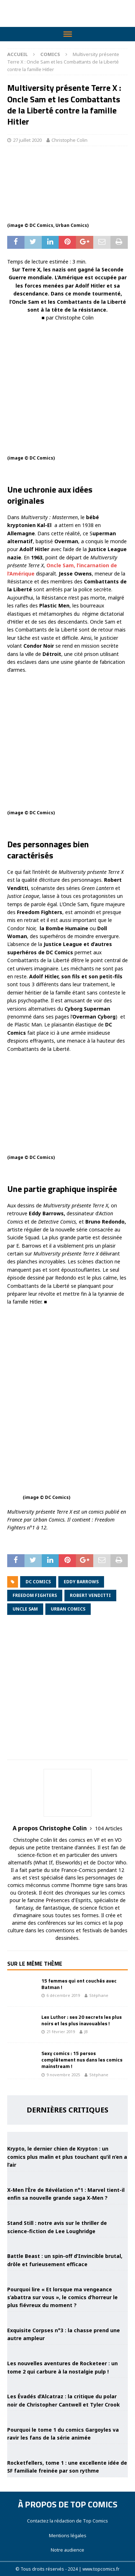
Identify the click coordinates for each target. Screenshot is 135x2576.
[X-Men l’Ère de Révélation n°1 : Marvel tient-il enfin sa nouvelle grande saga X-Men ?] (67, 2177)
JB (86, 2031)
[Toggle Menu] (67, 34)
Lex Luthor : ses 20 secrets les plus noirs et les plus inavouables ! (81, 2020)
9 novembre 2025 (63, 2074)
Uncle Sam (25, 1609)
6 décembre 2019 (63, 1995)
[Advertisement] (67, 1692)
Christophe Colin (69, 140)
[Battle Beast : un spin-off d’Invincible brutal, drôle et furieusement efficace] (67, 2243)
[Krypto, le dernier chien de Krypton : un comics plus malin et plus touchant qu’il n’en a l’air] (67, 2136)
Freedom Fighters (35, 1595)
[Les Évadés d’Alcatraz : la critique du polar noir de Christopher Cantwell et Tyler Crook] (67, 2384)
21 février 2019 (60, 2031)
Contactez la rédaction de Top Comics (67, 2520)
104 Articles (108, 1828)
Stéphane (98, 1995)
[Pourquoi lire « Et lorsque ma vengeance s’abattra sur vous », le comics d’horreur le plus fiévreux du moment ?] (67, 2276)
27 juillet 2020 (27, 140)
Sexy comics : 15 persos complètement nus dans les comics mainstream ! (81, 2059)
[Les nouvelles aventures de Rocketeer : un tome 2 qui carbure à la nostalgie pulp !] (67, 2350)
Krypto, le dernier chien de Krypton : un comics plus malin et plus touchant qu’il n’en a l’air (67, 2156)
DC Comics (38, 1582)
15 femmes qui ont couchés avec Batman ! (79, 1984)
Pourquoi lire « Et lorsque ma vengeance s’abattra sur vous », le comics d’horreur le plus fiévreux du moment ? (62, 2297)
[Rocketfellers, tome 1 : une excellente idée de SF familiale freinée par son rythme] (67, 2450)
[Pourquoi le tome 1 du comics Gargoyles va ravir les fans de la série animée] (67, 2417)
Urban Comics (68, 1609)
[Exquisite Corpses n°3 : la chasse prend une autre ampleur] (67, 2317)
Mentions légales (67, 2535)
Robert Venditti (90, 1595)
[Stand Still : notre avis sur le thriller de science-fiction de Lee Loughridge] (67, 2210)
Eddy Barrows (81, 1582)
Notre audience (67, 2550)
